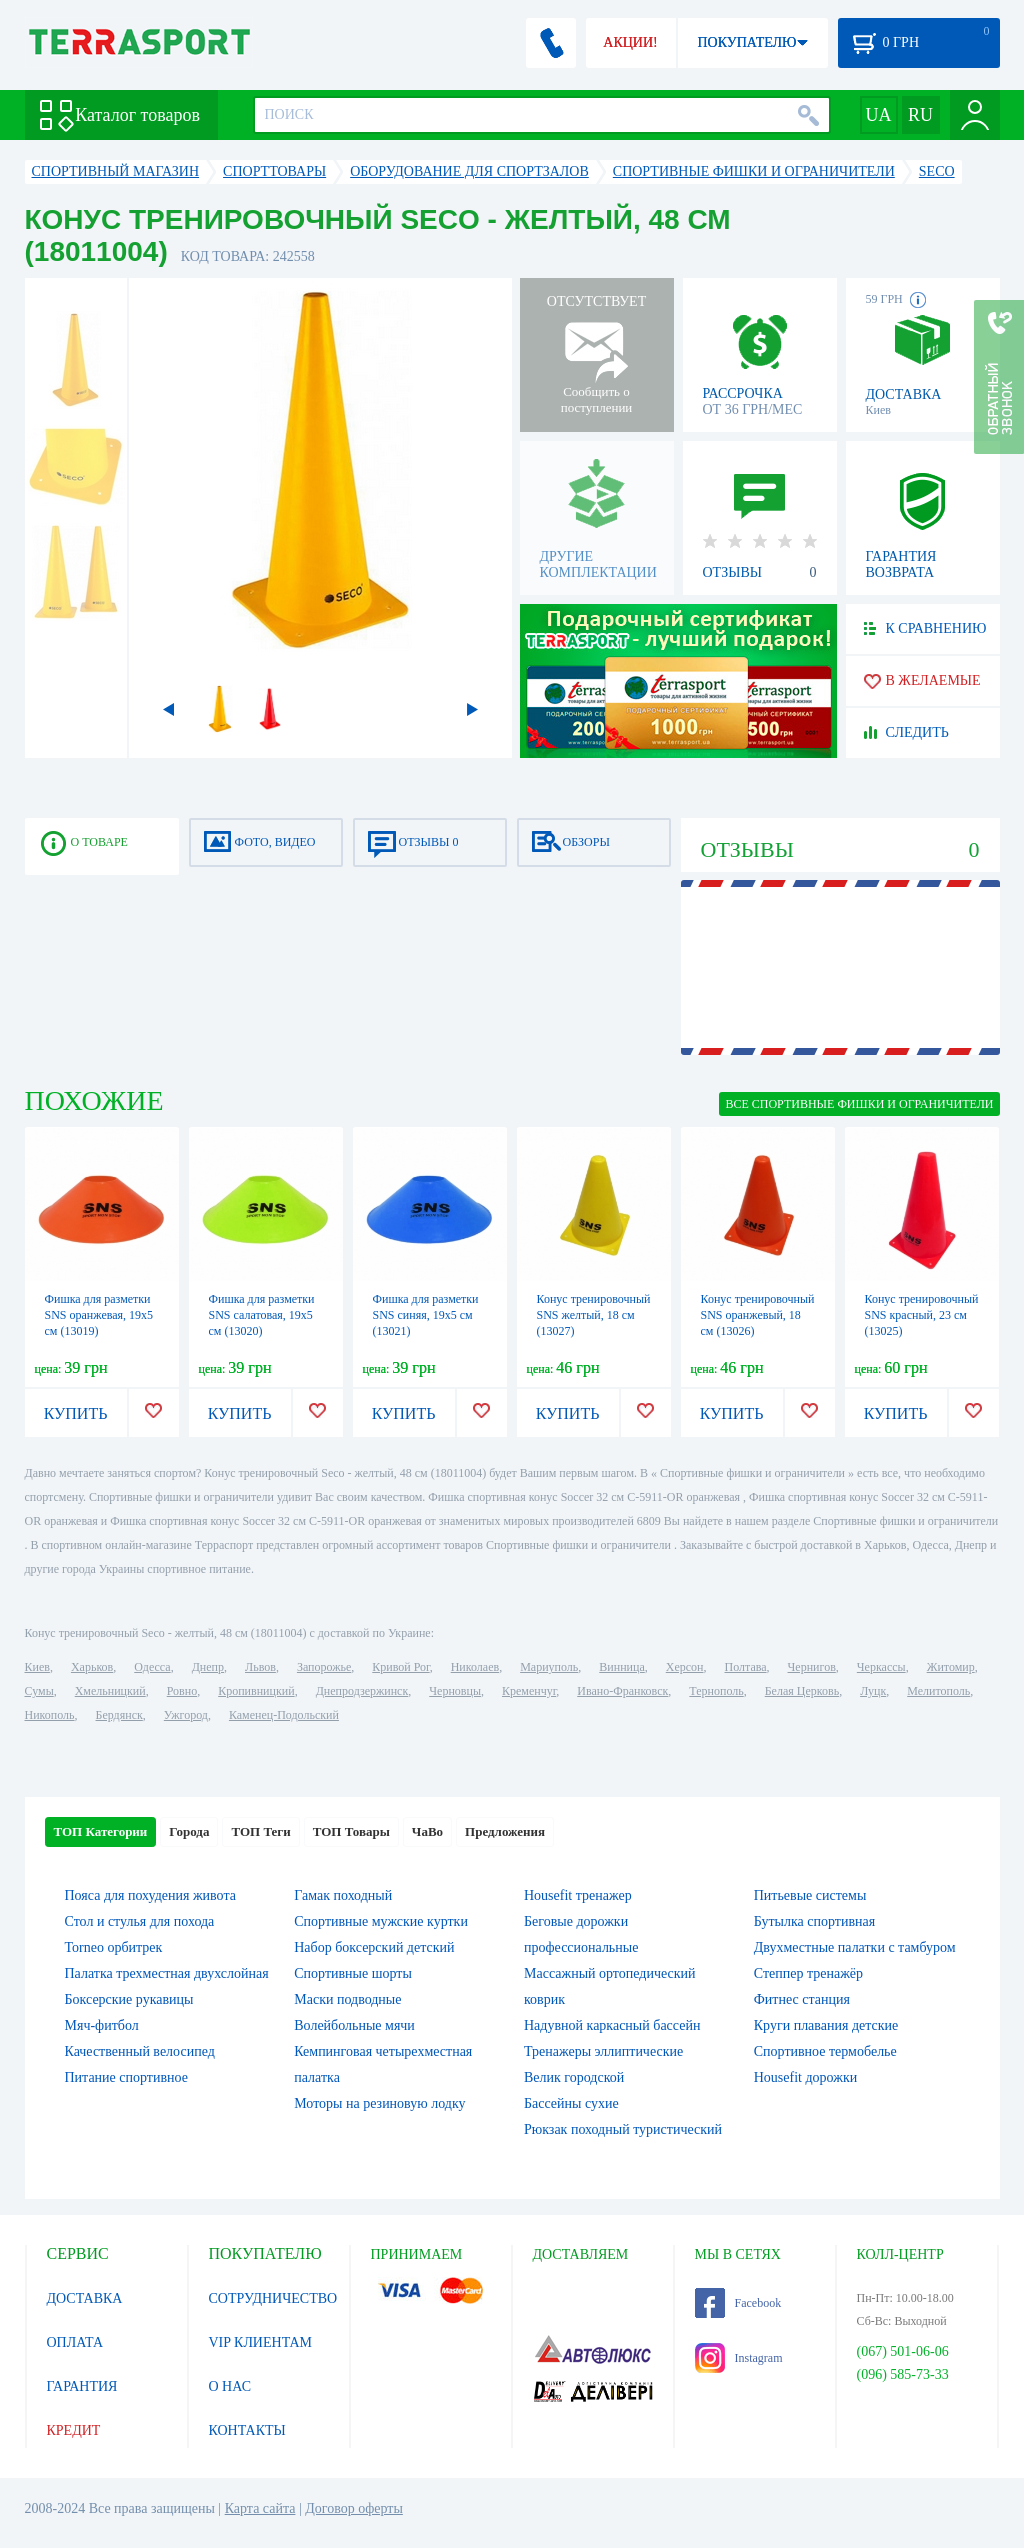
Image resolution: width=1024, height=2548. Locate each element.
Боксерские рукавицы (129, 1999)
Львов (260, 1667)
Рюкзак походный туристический (623, 2129)
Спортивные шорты (353, 1973)
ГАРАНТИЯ (82, 2386)
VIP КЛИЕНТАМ (261, 2342)
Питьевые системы (810, 1895)
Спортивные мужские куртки (381, 1921)
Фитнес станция (802, 1999)
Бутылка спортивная (814, 1921)
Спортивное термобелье (825, 2051)
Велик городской (574, 2077)
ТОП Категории (101, 1831)
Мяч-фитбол (102, 2025)
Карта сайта (260, 2508)
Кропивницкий (256, 1691)
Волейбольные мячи (354, 2025)
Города (189, 1831)
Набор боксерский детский (374, 1947)
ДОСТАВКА (85, 2298)
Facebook (738, 2303)
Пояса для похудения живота (150, 1895)
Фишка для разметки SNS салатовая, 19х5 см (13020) (262, 1315)
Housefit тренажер (578, 1895)
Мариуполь (549, 1667)
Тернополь (716, 1691)
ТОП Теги (260, 1831)
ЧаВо (427, 1831)
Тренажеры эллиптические (603, 2051)
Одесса (152, 1667)
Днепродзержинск (362, 1691)
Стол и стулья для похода (140, 1921)
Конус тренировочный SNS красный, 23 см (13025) (922, 1315)
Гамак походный (343, 1895)
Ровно (182, 1691)
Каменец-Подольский (284, 1715)
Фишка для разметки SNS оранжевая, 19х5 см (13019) (99, 1315)
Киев (37, 1667)
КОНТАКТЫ (247, 2430)
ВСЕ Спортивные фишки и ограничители (859, 1104)
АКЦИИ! (630, 42)
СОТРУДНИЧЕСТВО (273, 2298)
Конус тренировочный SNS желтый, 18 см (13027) (594, 1315)
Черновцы (455, 1691)
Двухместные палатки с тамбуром (855, 1947)
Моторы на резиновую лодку (379, 2103)
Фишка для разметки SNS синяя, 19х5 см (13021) (426, 1315)
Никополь (50, 1715)
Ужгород (186, 1715)
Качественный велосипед (140, 2051)
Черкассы (881, 1667)
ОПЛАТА (75, 2342)
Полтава (746, 1667)
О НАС (230, 2386)
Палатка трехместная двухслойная (167, 1973)
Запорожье (324, 1667)
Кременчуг (529, 1691)
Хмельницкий (110, 1691)
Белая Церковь (802, 1691)
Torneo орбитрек (114, 1947)
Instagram (739, 2358)
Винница (621, 1667)
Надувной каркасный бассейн (612, 2025)
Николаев (475, 1667)
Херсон (685, 1667)
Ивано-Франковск (622, 1691)
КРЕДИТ (74, 2430)
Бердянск (119, 1715)
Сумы (39, 1691)
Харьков (92, 1667)
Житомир (951, 1667)
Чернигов (812, 1667)
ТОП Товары (351, 1831)
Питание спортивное (126, 2077)
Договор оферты (354, 2508)
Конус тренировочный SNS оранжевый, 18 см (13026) (758, 1315)
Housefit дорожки (805, 2077)
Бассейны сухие (571, 2103)
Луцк (873, 1691)
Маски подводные (347, 1999)
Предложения (505, 1831)
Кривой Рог (400, 1667)
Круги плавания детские (826, 2025)
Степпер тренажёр (808, 1973)
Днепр (208, 1667)
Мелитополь (938, 1691)
